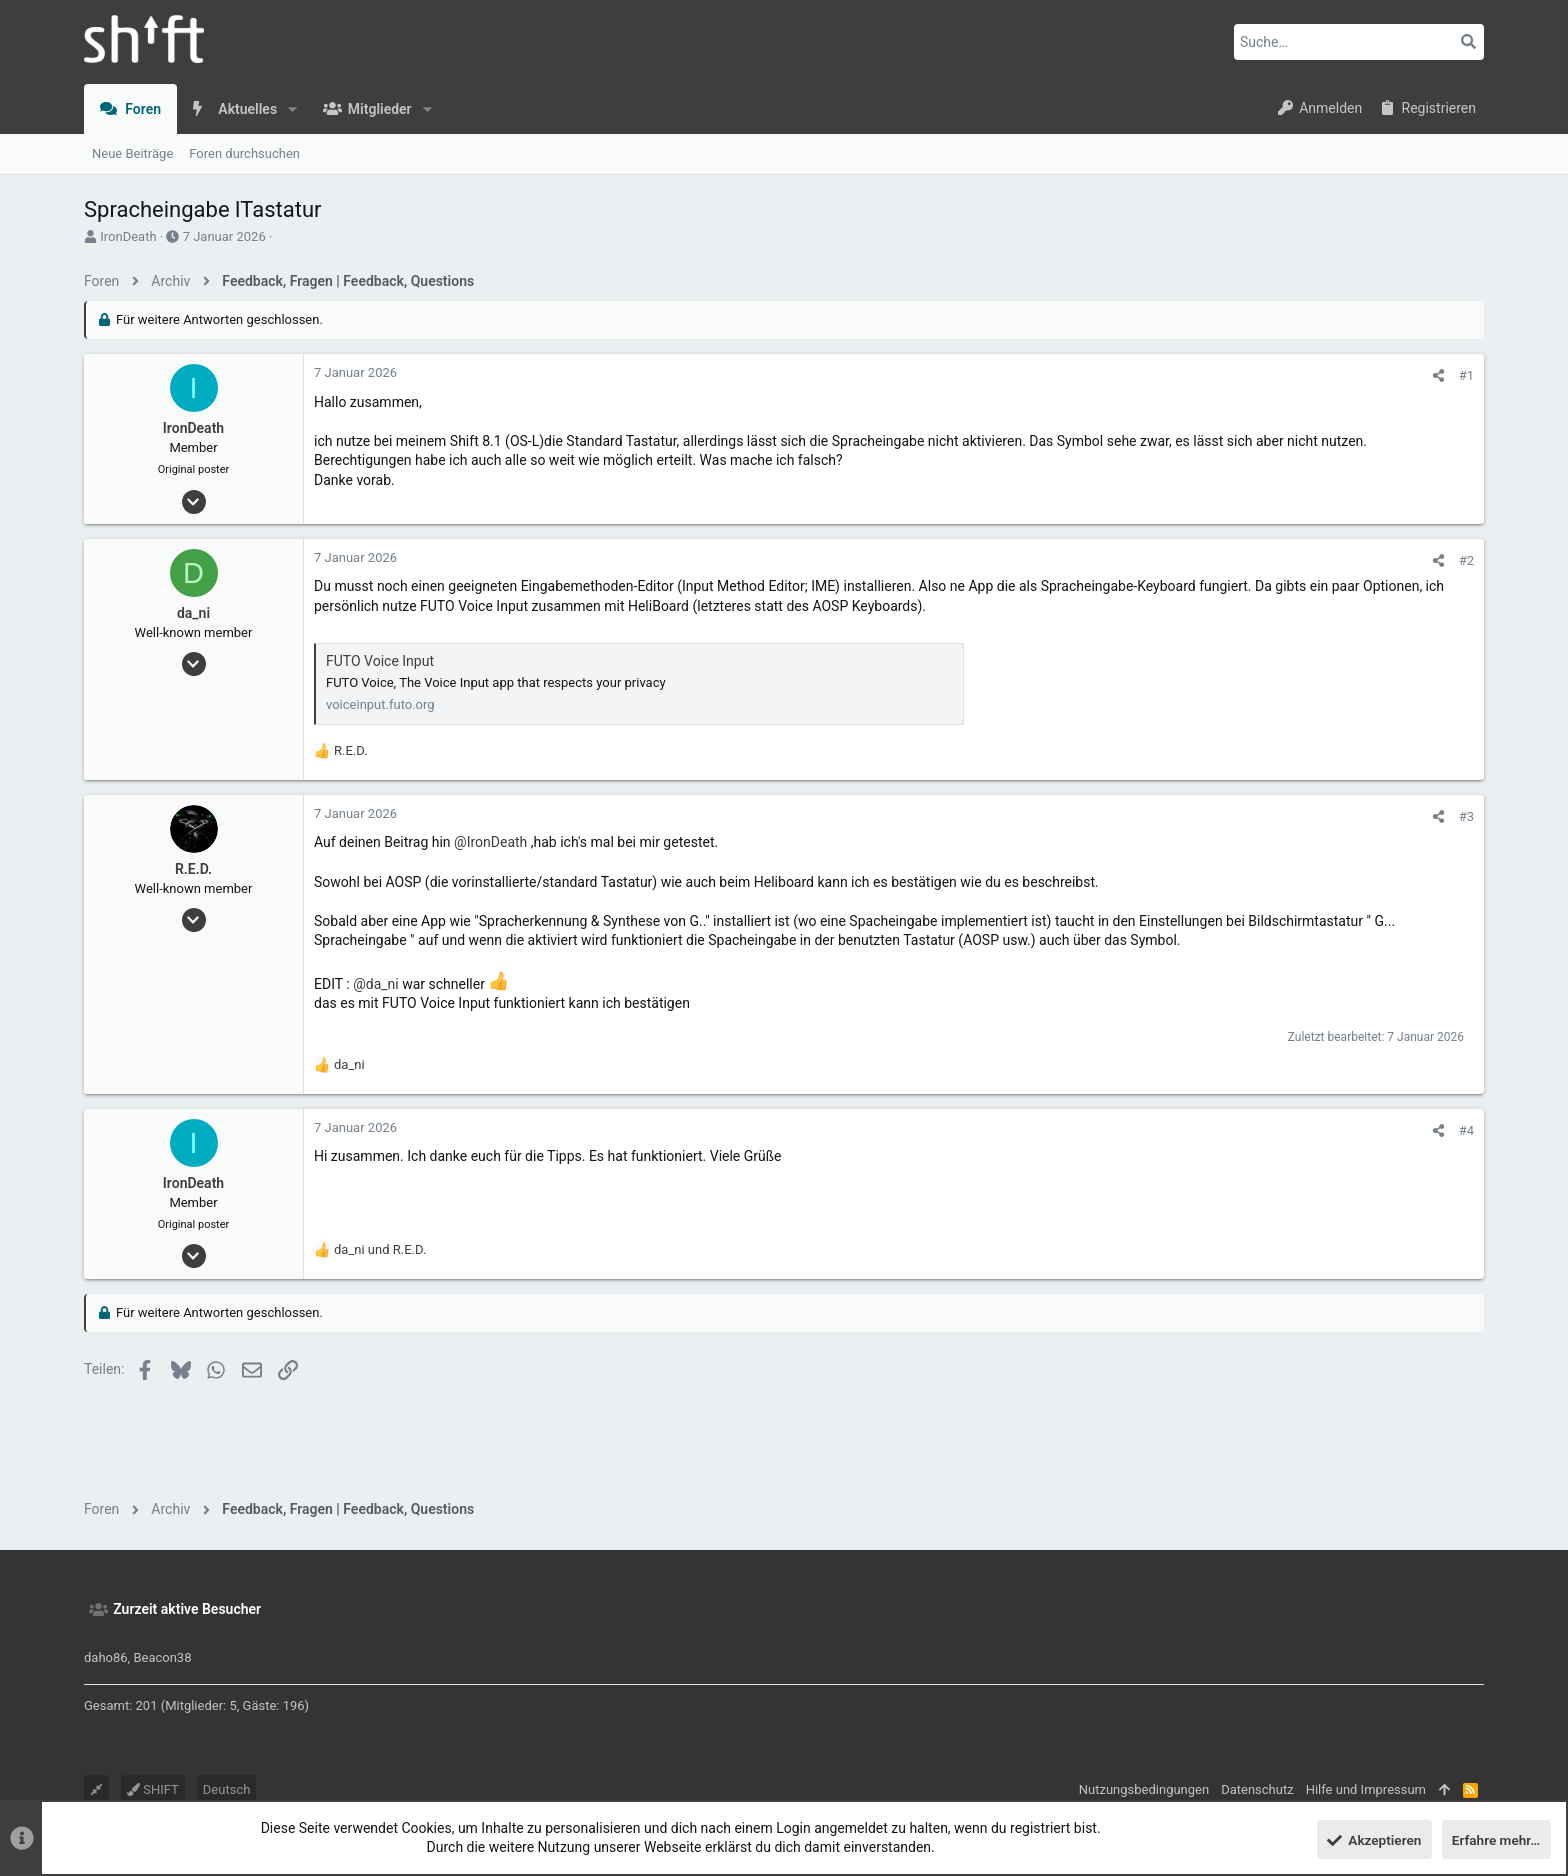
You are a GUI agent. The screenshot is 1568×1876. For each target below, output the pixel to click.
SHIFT (153, 1789)
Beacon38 (162, 1657)
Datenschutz (1257, 1789)
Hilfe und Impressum (1366, 1789)
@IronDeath (490, 842)
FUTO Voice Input (380, 661)
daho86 (106, 1657)
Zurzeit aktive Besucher (187, 1609)
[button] (292, 109)
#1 (1466, 375)
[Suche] (1359, 42)
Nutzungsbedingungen (1144, 1789)
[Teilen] (1438, 375)
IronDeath (128, 236)
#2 (1466, 560)
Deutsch (227, 1789)
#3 (1466, 816)
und (380, 1249)
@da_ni (376, 983)
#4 (1466, 1130)
